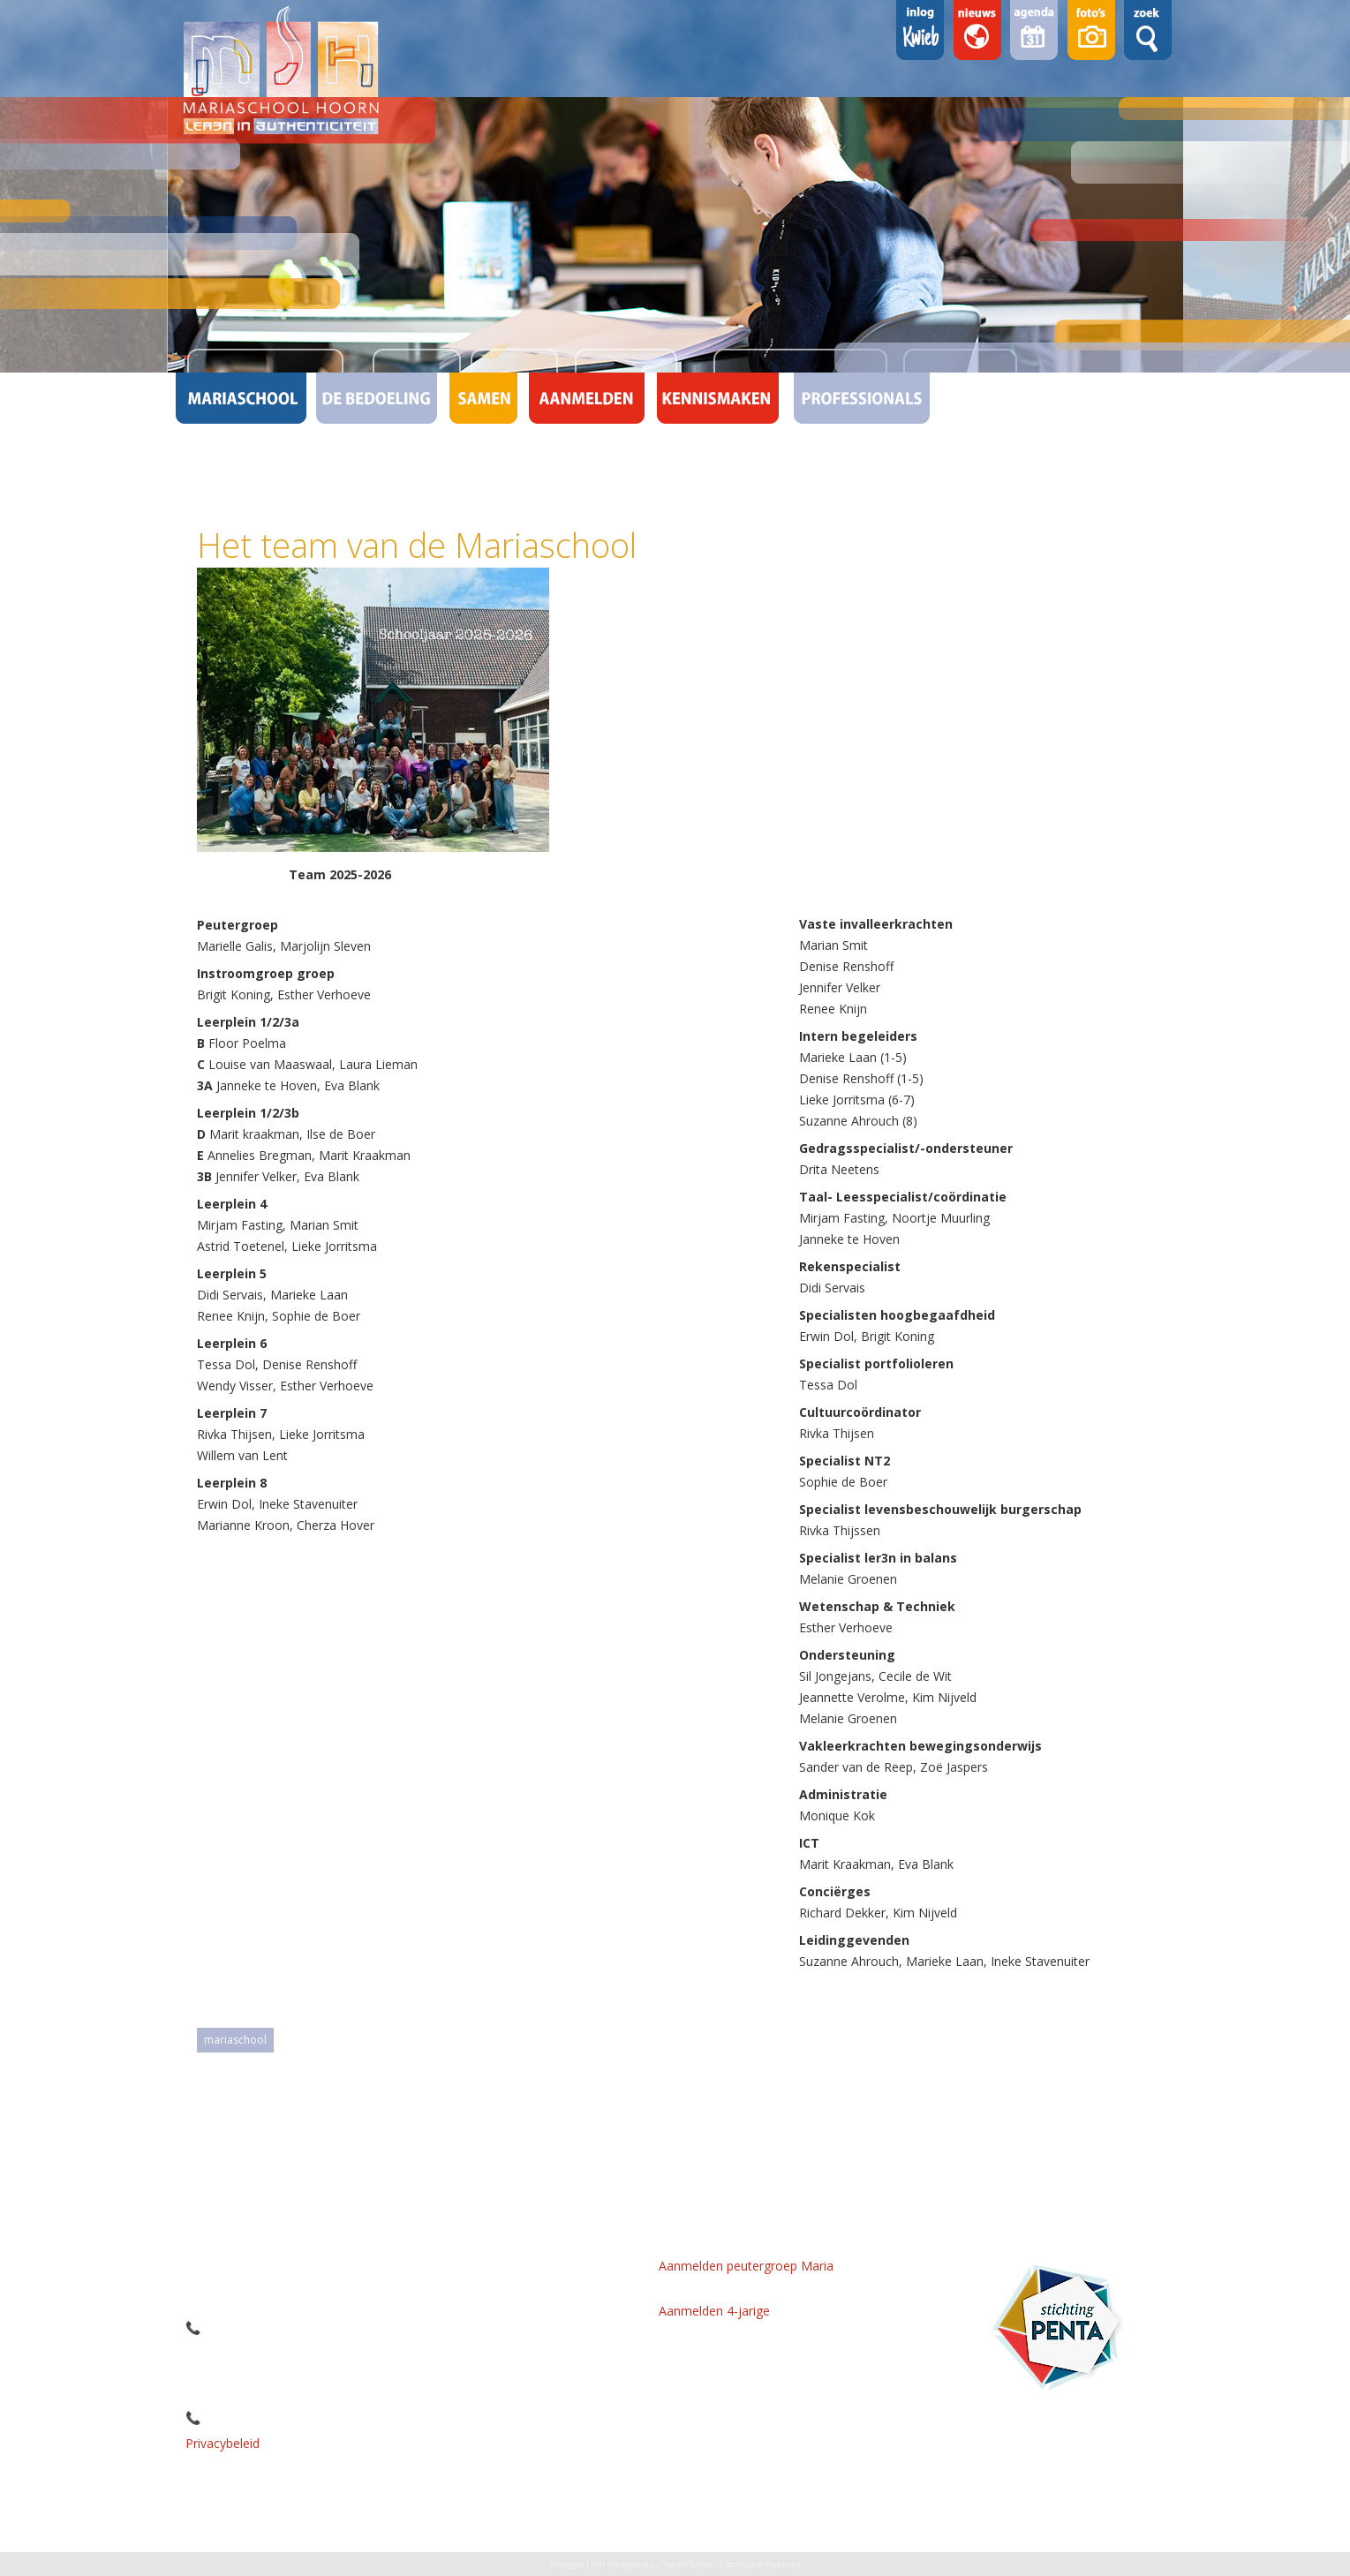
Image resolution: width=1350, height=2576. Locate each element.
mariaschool (235, 2039)
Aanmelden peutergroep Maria (746, 2265)
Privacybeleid (222, 2443)
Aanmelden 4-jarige (714, 2310)
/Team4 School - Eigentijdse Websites (730, 2564)
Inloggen (567, 2564)
